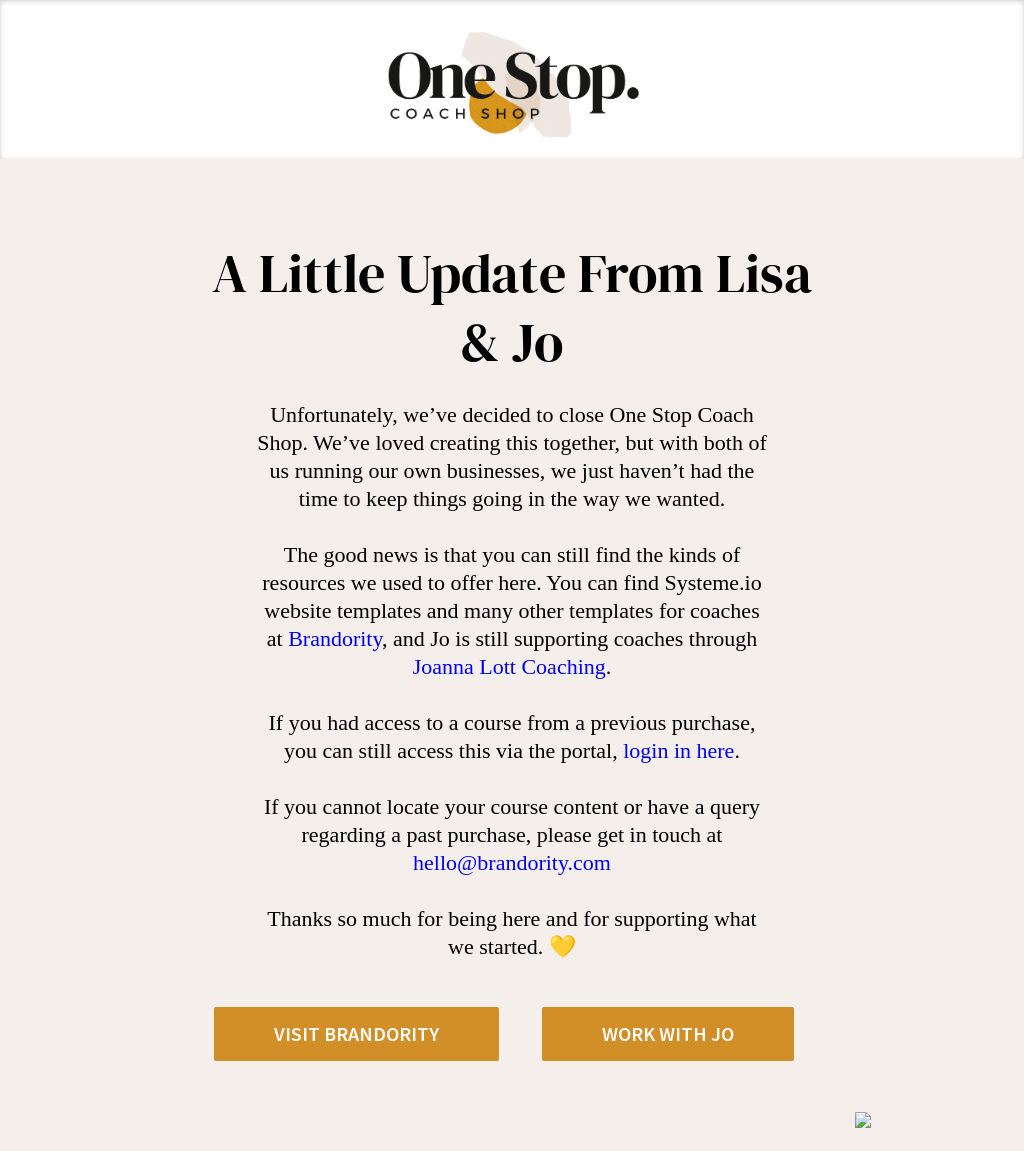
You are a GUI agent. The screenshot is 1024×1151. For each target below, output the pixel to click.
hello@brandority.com (512, 862)
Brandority (335, 638)
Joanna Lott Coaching (509, 666)
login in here (678, 750)
